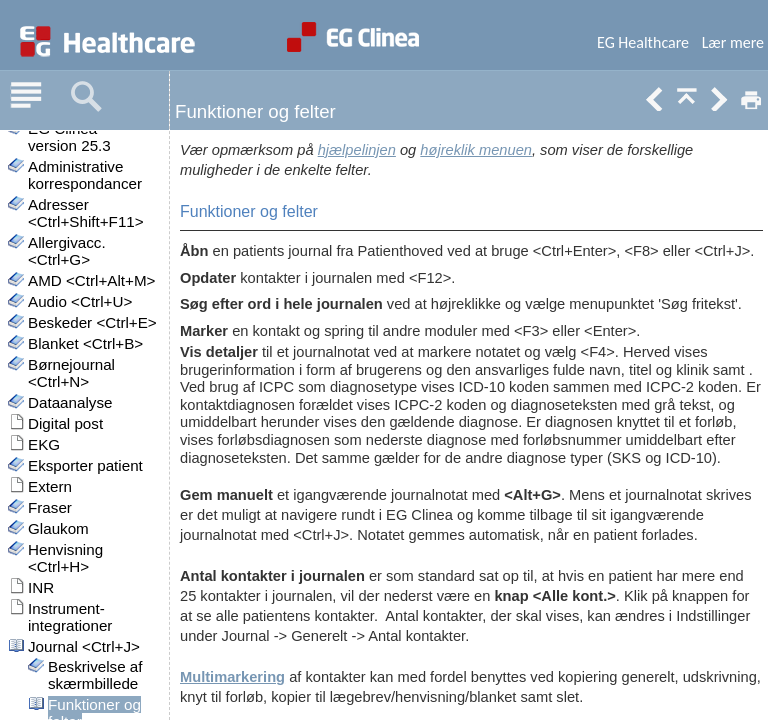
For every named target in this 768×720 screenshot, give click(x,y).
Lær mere (733, 42)
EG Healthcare (643, 42)
